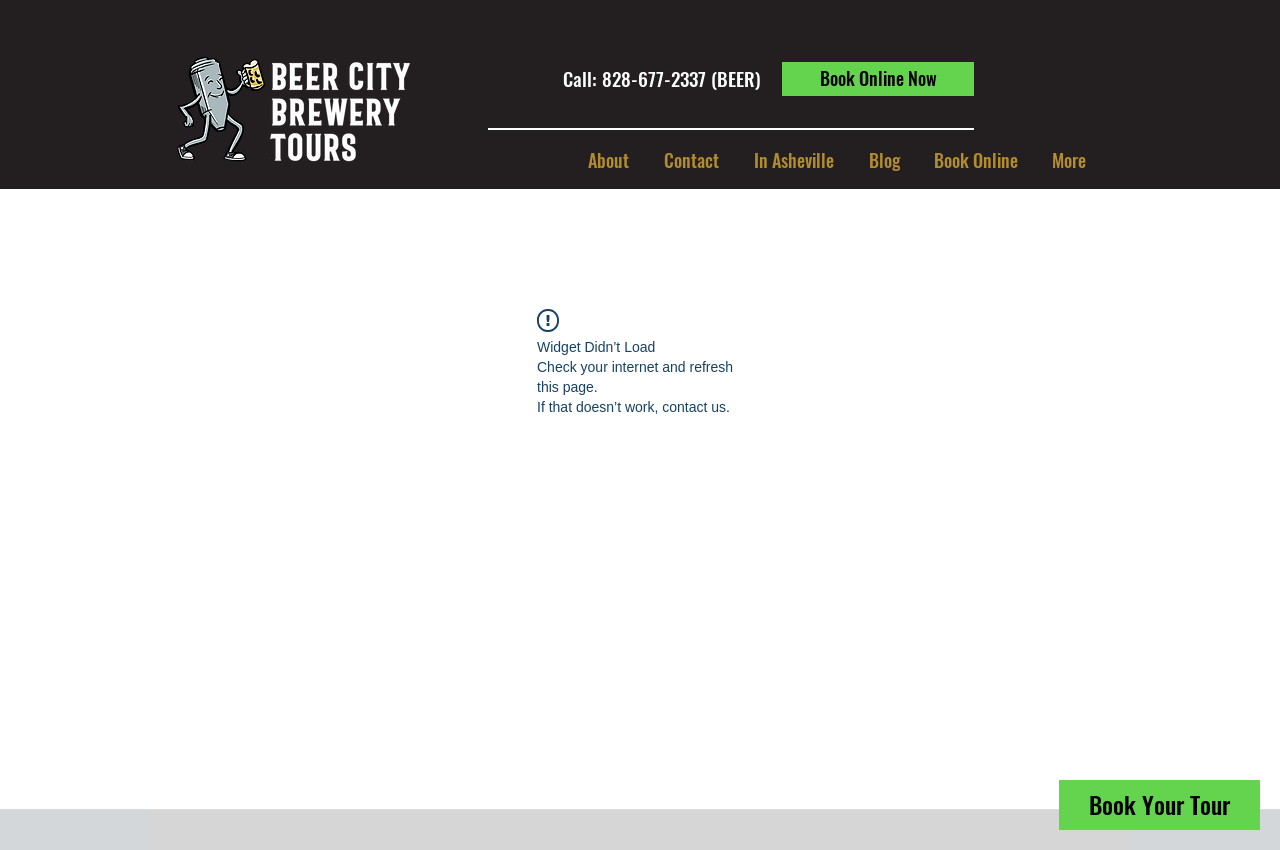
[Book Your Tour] (1159, 805)
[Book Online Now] (878, 79)
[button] (793, 160)
